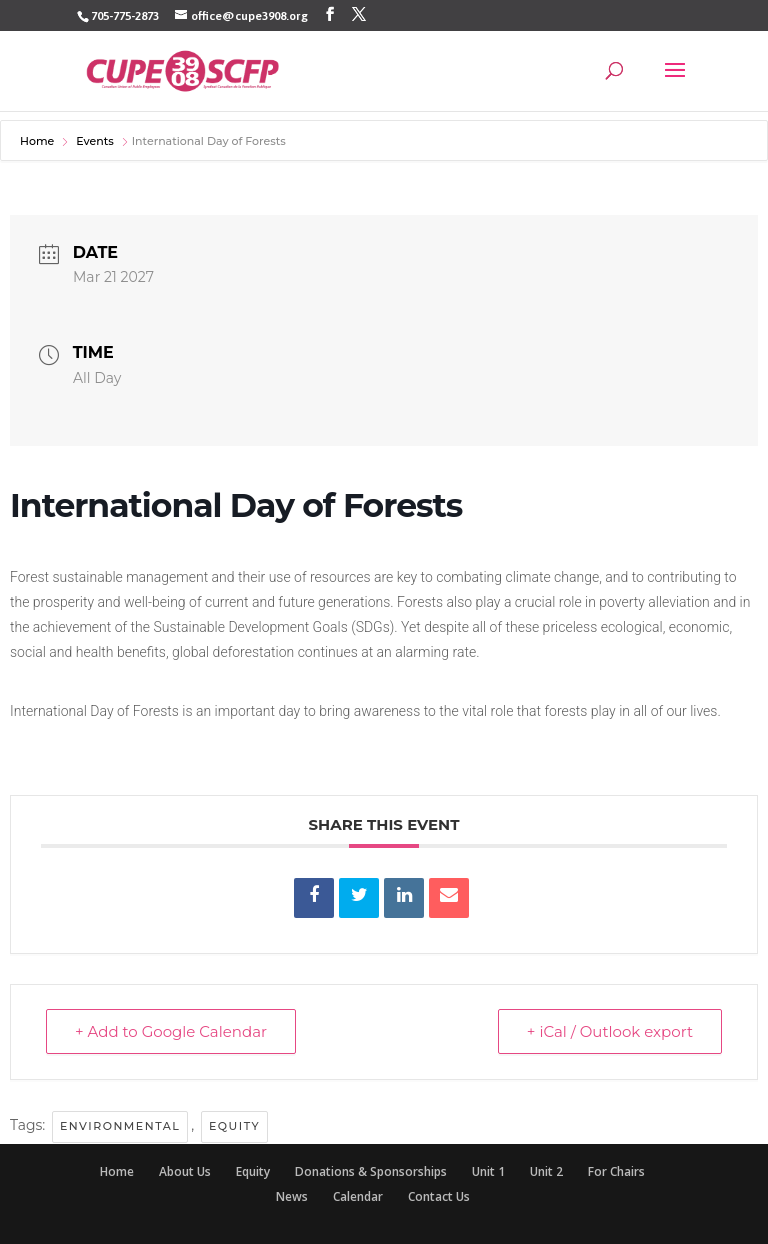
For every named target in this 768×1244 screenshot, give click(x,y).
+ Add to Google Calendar (171, 1031)
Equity (234, 1126)
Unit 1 (488, 1171)
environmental (120, 1126)
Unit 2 (546, 1171)
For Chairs (616, 1171)
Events (95, 141)
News (292, 1196)
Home (38, 141)
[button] (675, 83)
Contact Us (439, 1196)
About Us (185, 1171)
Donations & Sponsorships (371, 1171)
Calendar (358, 1196)
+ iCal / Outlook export (610, 1031)
